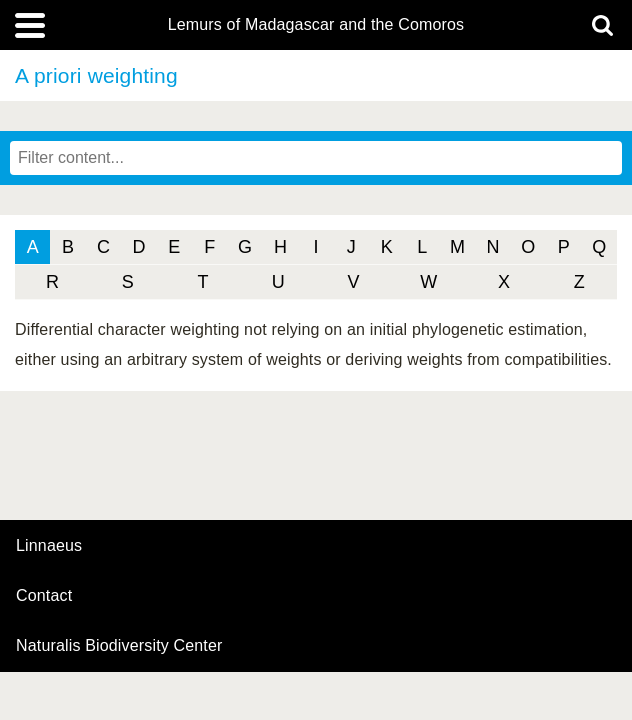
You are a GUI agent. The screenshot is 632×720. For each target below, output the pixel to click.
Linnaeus (49, 546)
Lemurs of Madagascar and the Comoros (316, 25)
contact (44, 595)
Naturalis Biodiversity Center (119, 646)
